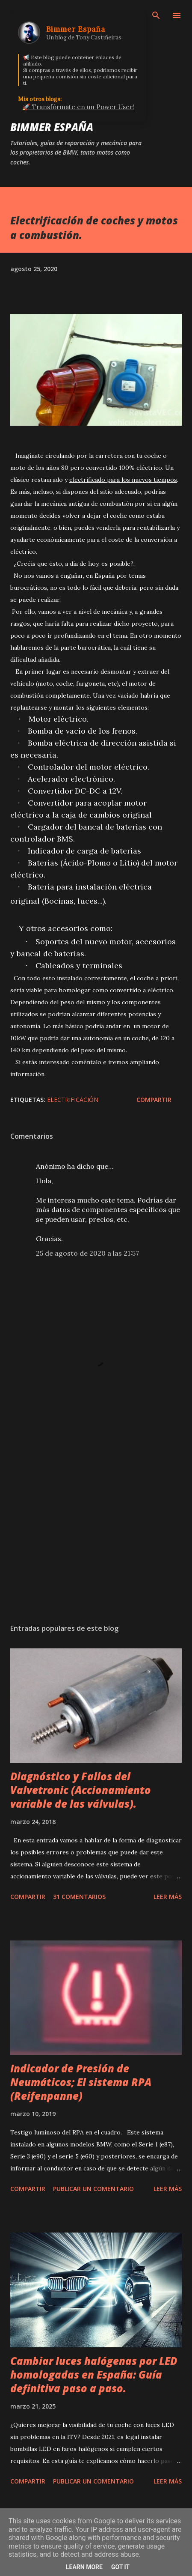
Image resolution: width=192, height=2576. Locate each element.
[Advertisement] (96, 1536)
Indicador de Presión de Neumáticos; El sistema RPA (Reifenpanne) (80, 2082)
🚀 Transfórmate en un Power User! (78, 107)
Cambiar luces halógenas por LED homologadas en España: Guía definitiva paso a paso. (93, 2374)
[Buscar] (156, 15)
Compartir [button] (153, 1099)
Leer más (168, 1896)
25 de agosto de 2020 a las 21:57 (87, 1253)
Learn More (84, 2567)
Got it (120, 2567)
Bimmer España (51, 127)
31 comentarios (79, 1896)
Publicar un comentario (93, 2189)
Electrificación (72, 1099)
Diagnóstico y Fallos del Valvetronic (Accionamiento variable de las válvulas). (80, 1790)
